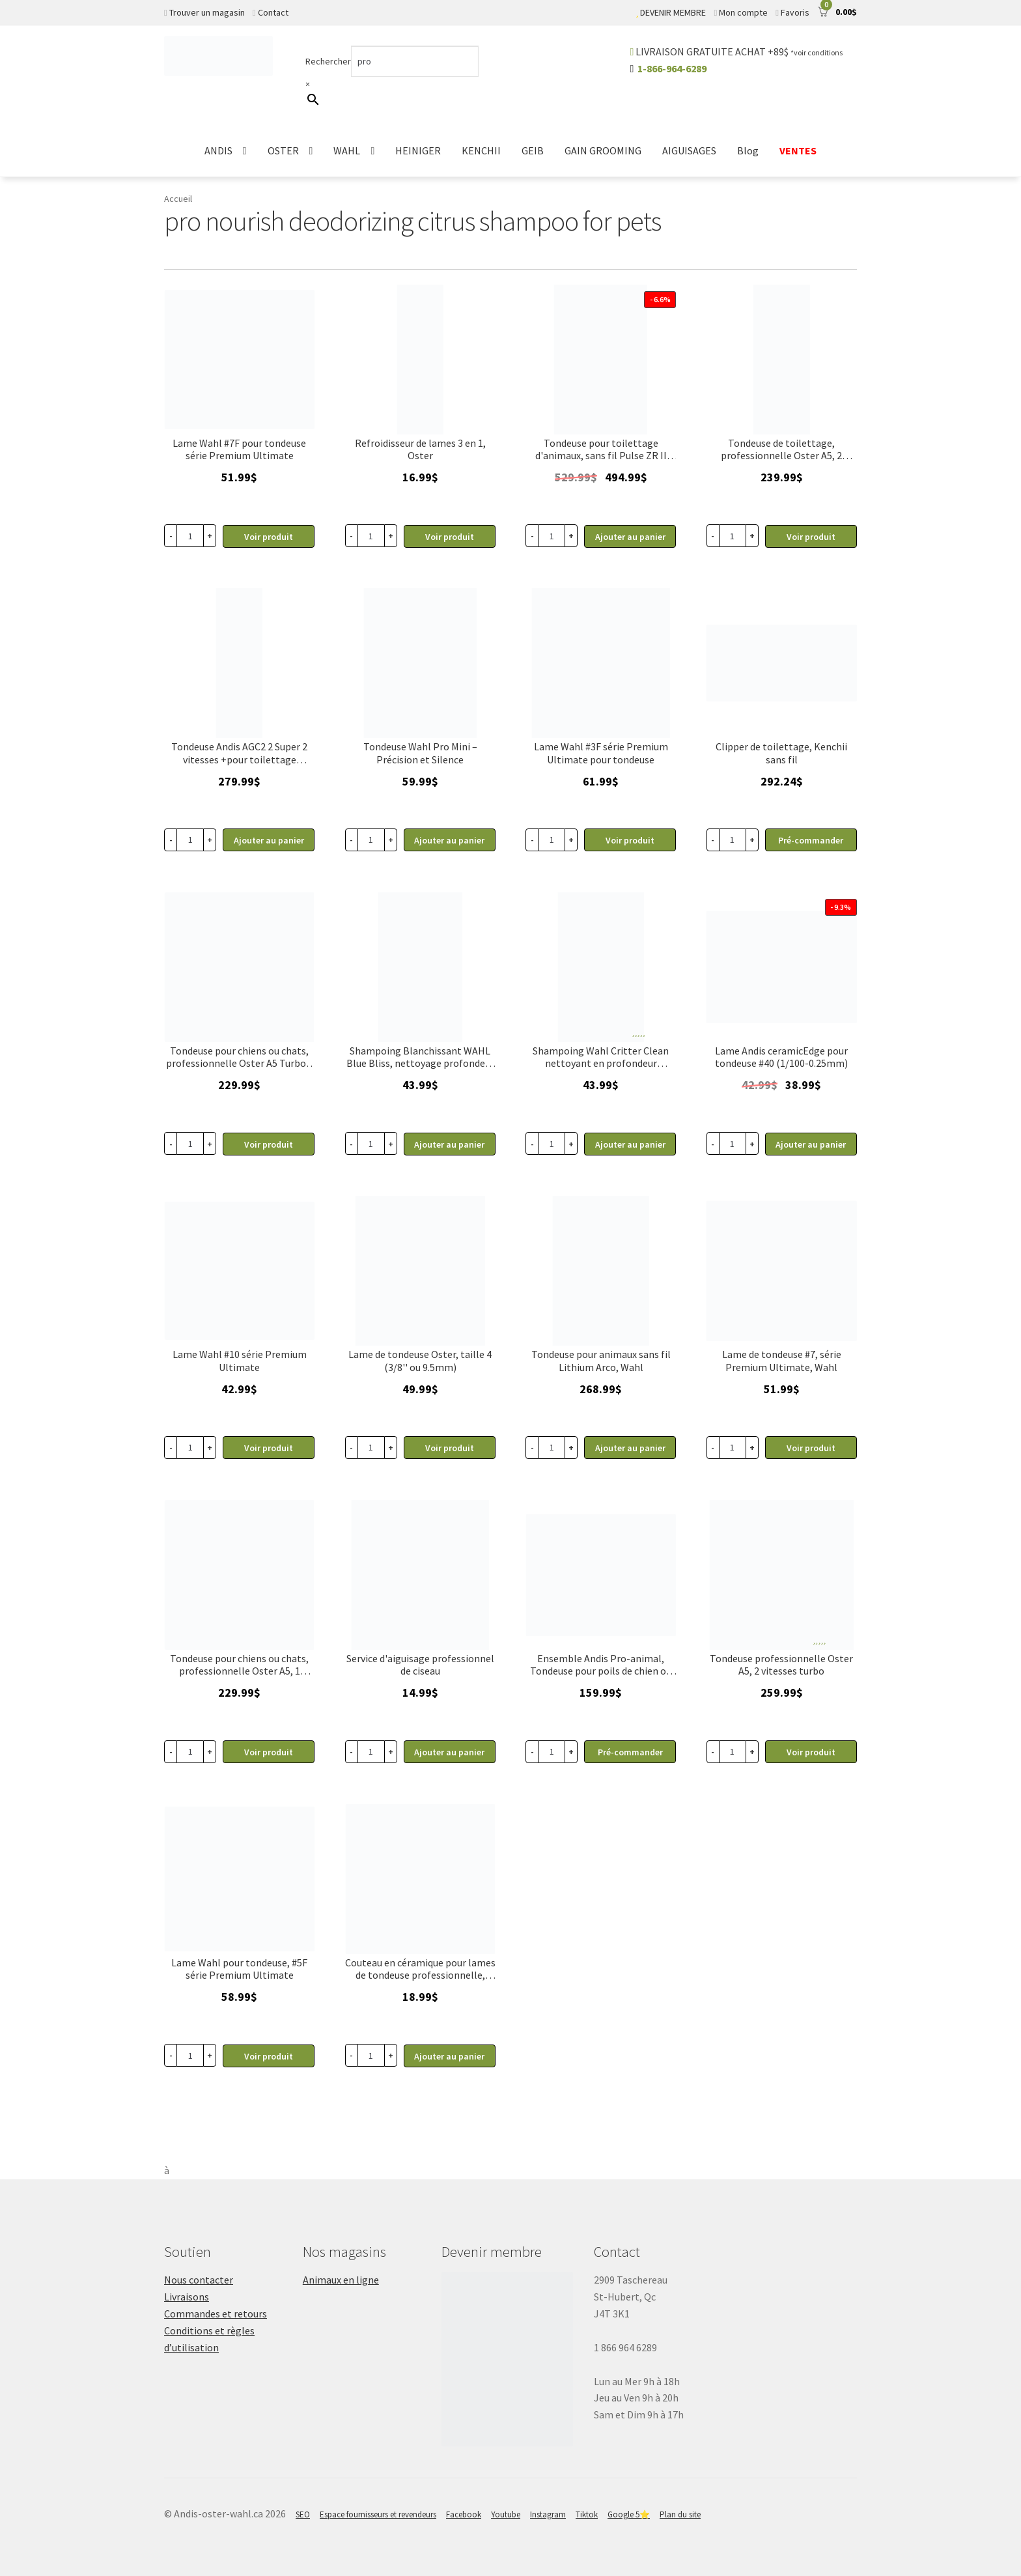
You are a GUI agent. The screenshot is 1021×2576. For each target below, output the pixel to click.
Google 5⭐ (629, 2514)
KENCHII (481, 150)
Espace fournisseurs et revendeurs (378, 2514)
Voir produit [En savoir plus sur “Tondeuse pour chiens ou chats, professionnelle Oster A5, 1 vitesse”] (268, 1752)
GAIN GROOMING (603, 150)
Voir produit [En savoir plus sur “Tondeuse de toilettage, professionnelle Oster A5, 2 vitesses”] (811, 537)
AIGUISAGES (689, 150)
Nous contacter (198, 2279)
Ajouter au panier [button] (630, 537)
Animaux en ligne (341, 2279)
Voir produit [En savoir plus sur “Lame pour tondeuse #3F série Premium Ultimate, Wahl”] (630, 840)
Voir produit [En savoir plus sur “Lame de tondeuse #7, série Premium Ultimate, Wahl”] (811, 1448)
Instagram (548, 2514)
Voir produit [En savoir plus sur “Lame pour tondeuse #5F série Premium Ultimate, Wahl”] (268, 2056)
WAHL (346, 150)
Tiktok (587, 2514)
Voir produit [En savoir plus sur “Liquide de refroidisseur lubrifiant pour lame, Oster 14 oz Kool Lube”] (449, 537)
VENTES (798, 150)
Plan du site (680, 2514)
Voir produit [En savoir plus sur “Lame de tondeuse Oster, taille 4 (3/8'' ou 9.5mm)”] (449, 1448)
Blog (748, 150)
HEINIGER (418, 150)
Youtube (505, 2514)
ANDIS (218, 150)
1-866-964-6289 (671, 68)
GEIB (533, 150)
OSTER (283, 150)
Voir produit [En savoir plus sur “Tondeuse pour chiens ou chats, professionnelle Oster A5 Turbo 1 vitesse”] (268, 1144)
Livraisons (186, 2296)
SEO (303, 2514)
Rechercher (328, 61)
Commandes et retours (215, 2313)
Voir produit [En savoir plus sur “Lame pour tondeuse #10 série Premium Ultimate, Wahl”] (268, 1448)
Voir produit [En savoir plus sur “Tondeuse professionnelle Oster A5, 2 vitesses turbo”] (811, 1752)
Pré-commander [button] (810, 840)
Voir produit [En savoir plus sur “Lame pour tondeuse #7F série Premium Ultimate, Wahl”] (268, 537)
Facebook (463, 2514)
